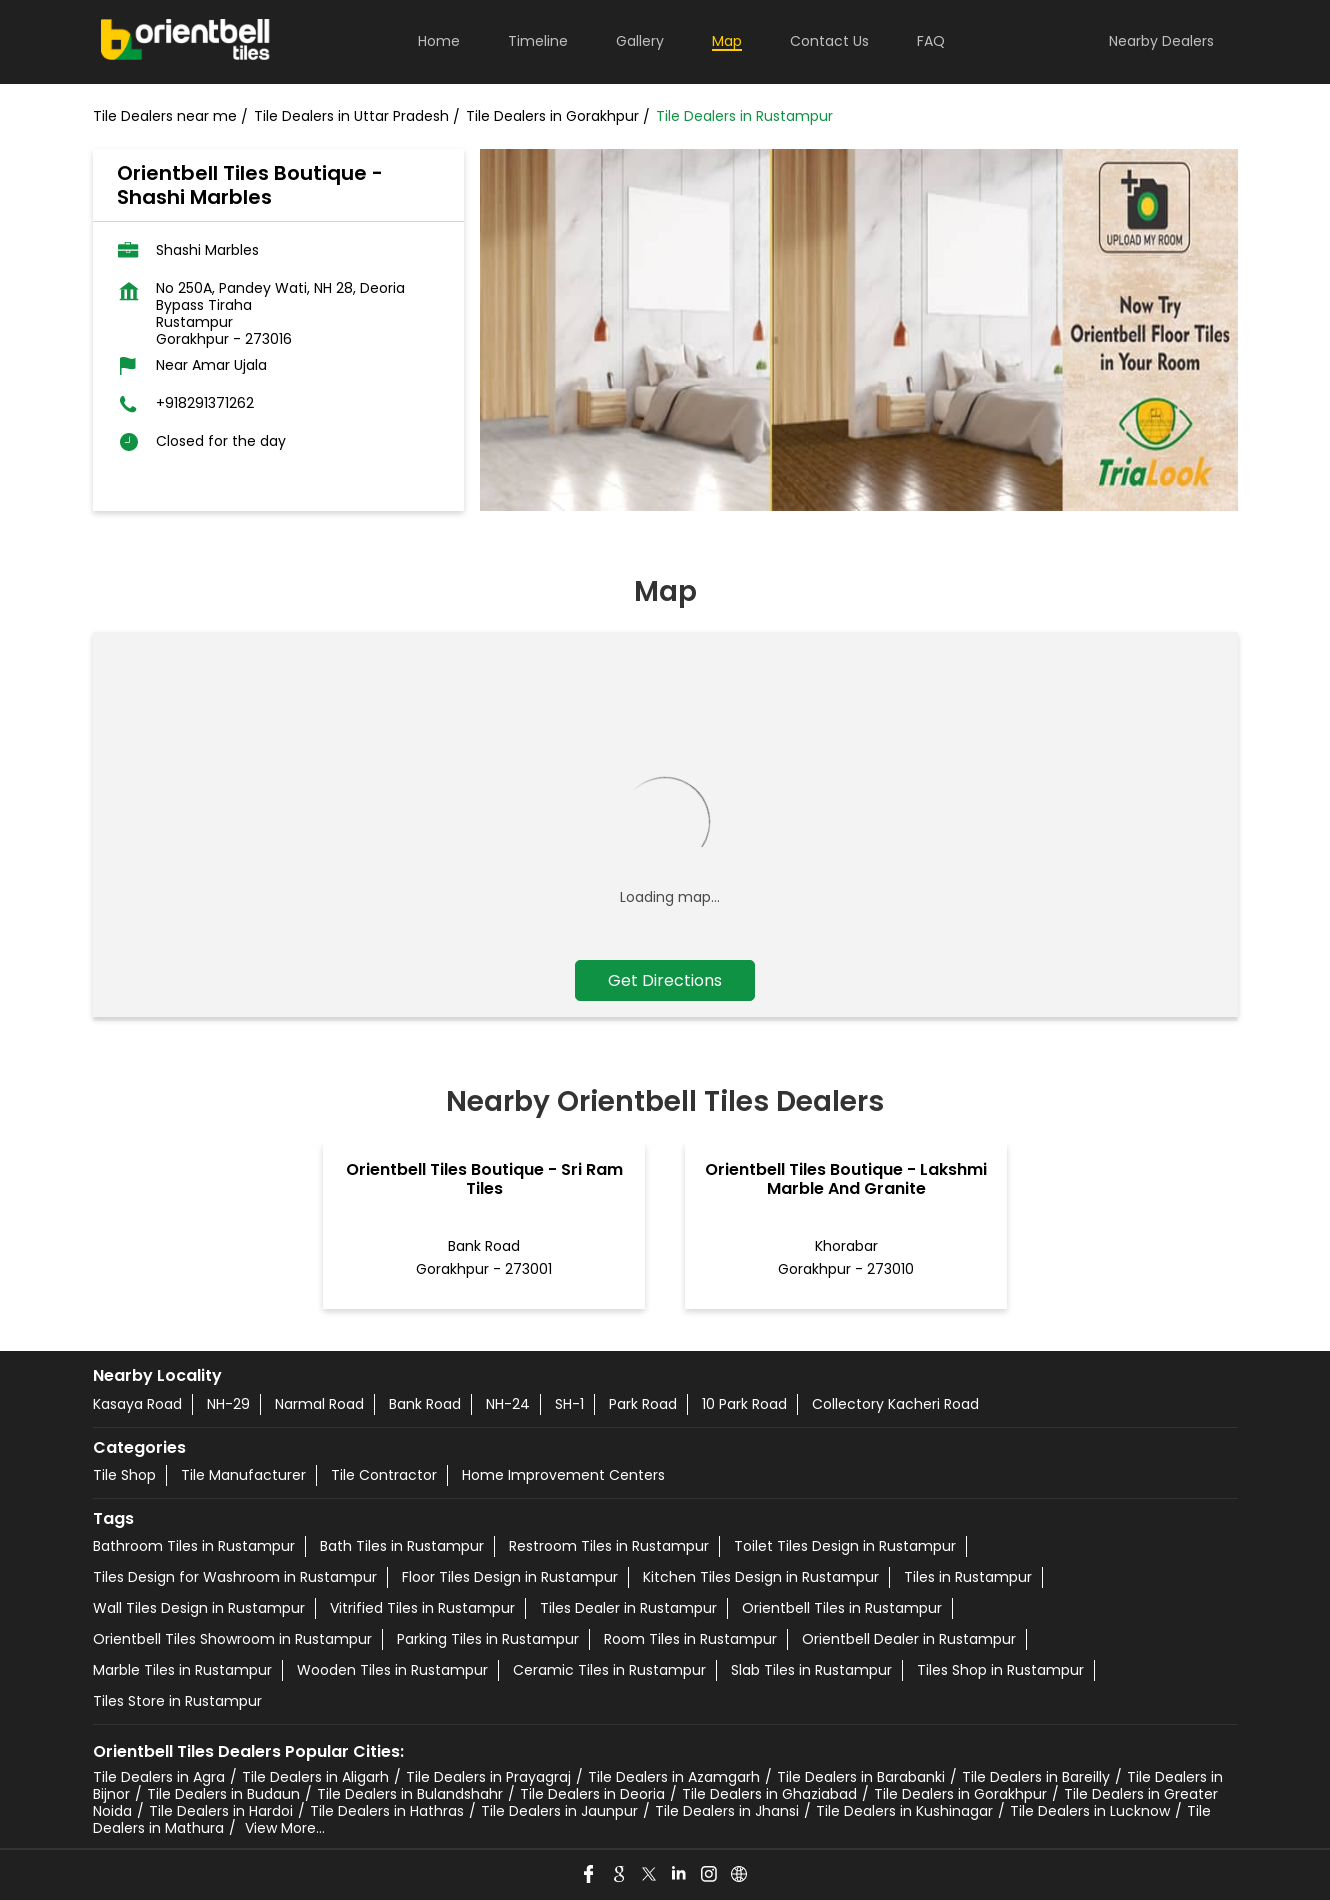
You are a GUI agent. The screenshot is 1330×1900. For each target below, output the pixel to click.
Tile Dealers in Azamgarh (674, 1777)
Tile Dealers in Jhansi (727, 1811)
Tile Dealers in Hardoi (221, 1811)
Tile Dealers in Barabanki (861, 1777)
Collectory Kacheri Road (895, 1404)
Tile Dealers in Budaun (223, 1794)
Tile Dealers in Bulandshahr (410, 1794)
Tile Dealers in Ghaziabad (769, 1794)
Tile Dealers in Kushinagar (904, 1811)
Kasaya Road (137, 1404)
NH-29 (228, 1404)
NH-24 (508, 1404)
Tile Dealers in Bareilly (1036, 1777)
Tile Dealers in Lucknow (1090, 1811)
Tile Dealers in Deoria (592, 1794)
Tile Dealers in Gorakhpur (960, 1794)
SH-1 (569, 1404)
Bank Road (425, 1404)
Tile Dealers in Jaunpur (559, 1811)
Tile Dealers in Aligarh (315, 1777)
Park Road (643, 1404)
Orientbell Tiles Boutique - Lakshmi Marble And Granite (846, 1179)
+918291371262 (205, 403)
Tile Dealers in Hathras (387, 1811)
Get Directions (665, 980)
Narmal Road (319, 1404)
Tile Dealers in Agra (159, 1777)
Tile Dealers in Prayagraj (488, 1777)
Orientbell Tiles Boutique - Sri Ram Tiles (484, 1179)
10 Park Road (744, 1404)
